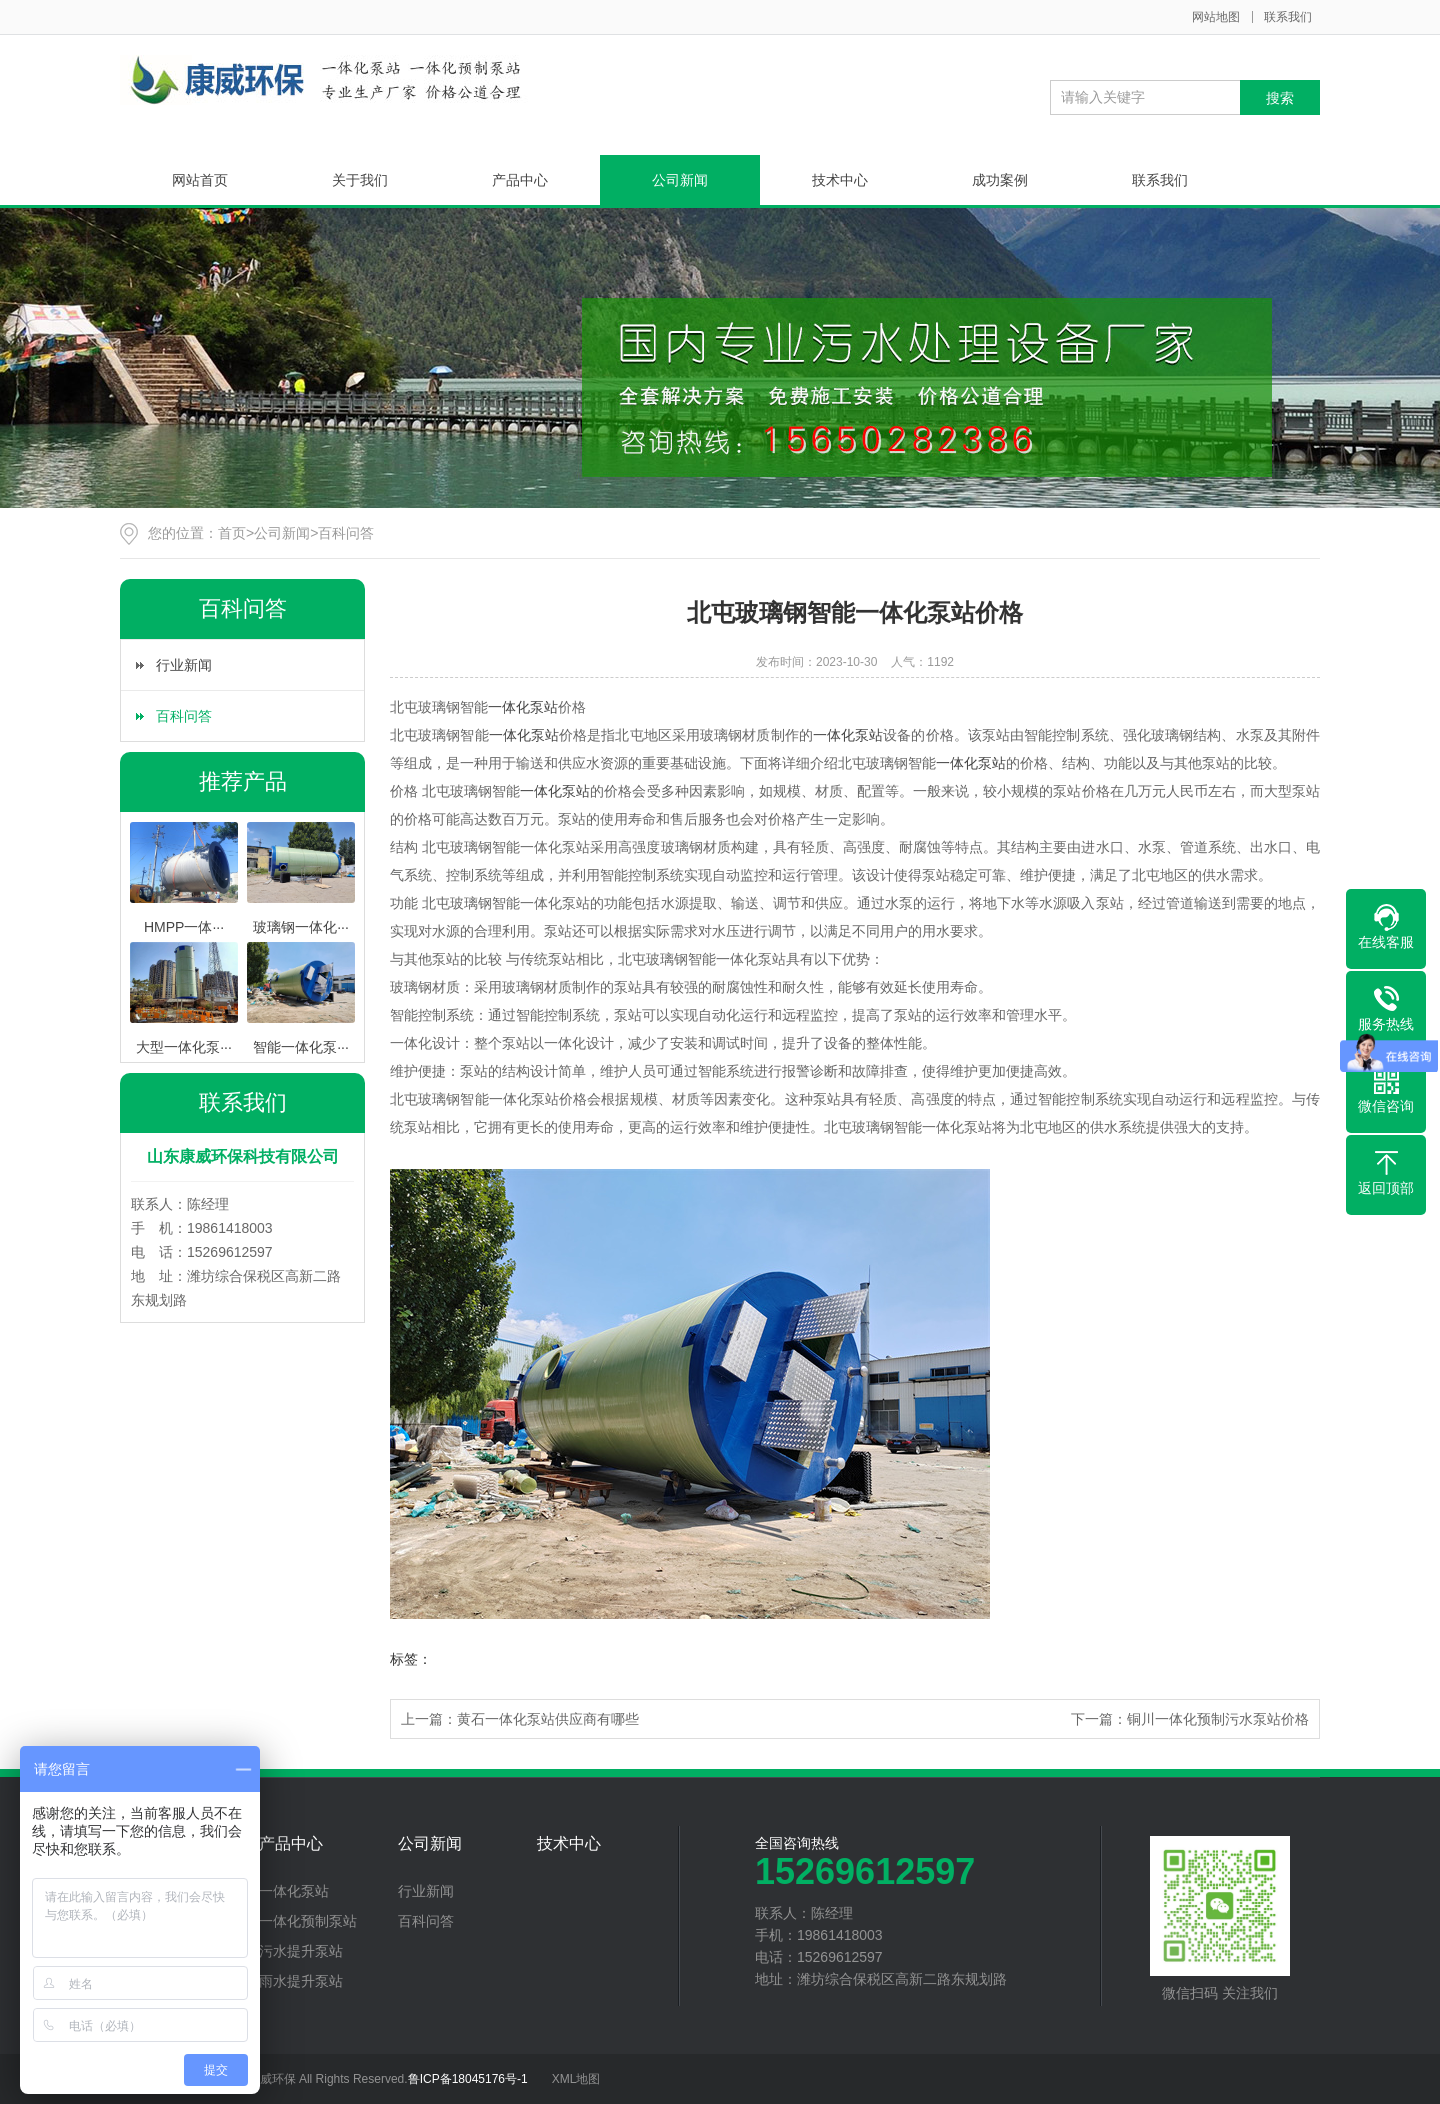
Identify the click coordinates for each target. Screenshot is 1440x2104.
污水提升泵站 (301, 1951)
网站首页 (200, 180)
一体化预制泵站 (308, 1921)
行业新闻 (184, 665)
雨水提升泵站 (301, 1981)
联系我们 (1288, 17)
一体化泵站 (523, 707)
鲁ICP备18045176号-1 (468, 2079)
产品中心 (520, 180)
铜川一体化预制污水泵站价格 (1218, 1719)
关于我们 (360, 180)
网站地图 (1216, 17)
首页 (232, 533)
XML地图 (576, 2079)
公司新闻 (680, 180)
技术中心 (840, 180)
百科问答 (346, 533)
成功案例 (1000, 180)
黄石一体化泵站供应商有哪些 (548, 1719)
